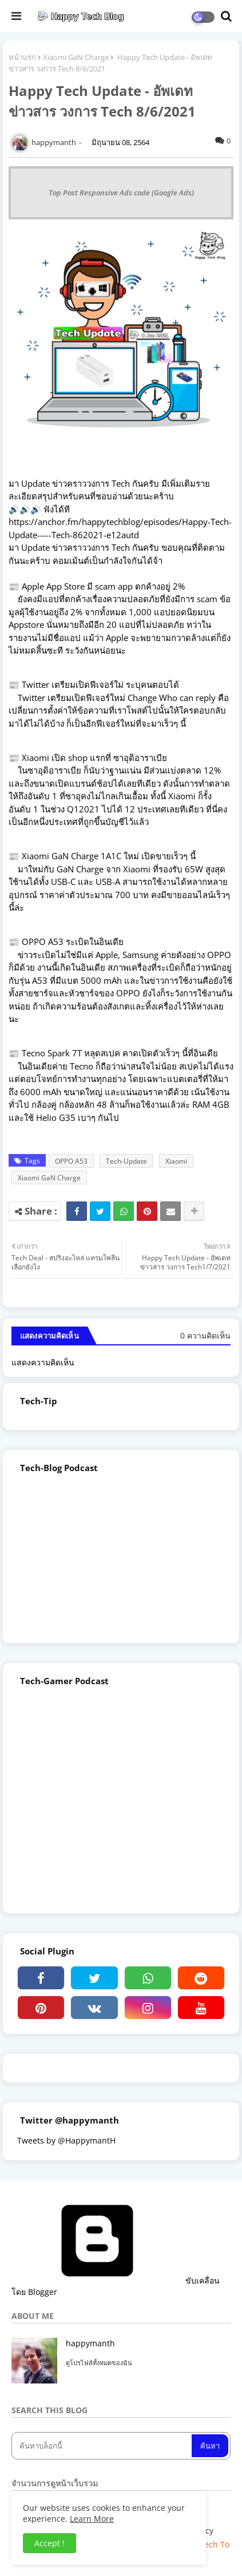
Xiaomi (176, 1161)
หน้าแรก (22, 57)
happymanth (90, 2343)
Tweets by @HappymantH (66, 2140)
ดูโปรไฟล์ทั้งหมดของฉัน (99, 2362)
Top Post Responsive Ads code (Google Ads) (121, 192)
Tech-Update (126, 1161)
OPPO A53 (71, 1161)
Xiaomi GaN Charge (76, 57)
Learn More (92, 2518)
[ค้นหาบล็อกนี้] (103, 2445)
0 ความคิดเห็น (205, 1335)
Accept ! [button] (49, 2543)
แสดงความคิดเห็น (42, 1362)
